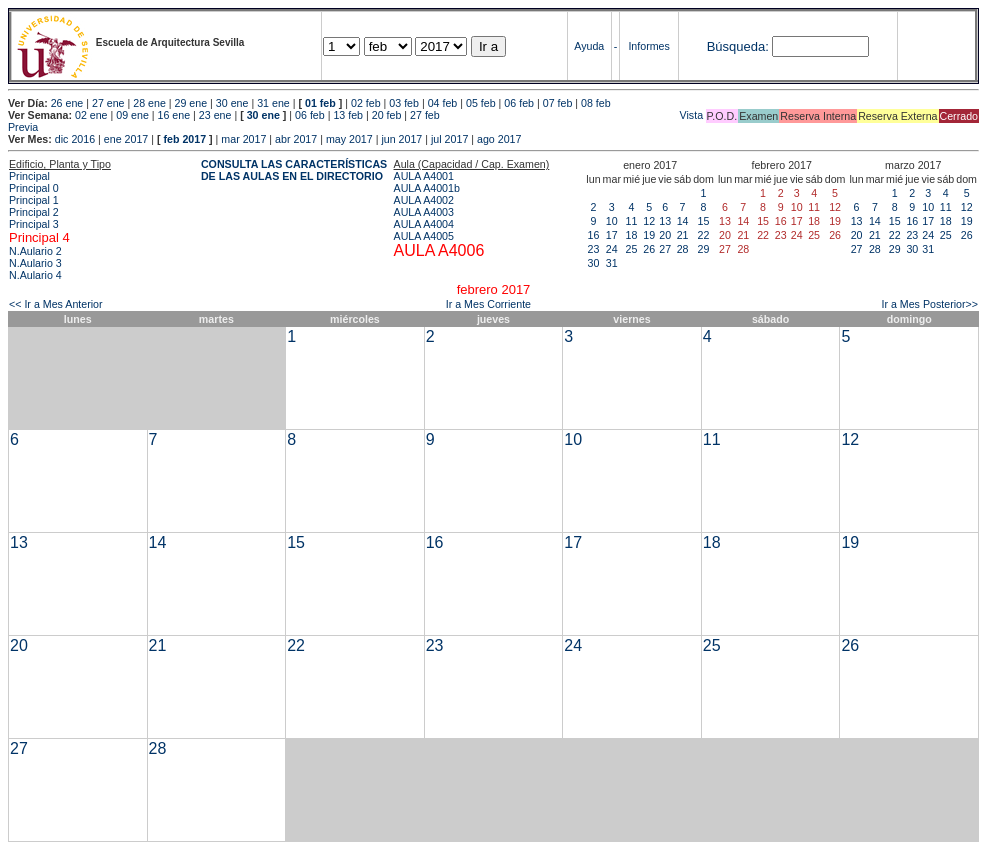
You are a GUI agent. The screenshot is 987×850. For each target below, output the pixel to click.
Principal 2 (34, 212)
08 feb (596, 103)
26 (649, 249)
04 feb (443, 103)
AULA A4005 (424, 236)
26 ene (67, 103)
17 (612, 235)
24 (612, 249)
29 (704, 249)
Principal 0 (34, 188)
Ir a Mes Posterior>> (929, 304)
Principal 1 (34, 200)
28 (683, 249)
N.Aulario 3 (35, 263)
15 (704, 221)
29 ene (191, 103)
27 (665, 249)
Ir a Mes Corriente (488, 304)
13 (665, 221)
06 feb (519, 103)
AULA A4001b (427, 188)
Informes (648, 46)
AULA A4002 (424, 200)
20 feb (387, 115)
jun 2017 (401, 139)
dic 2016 (75, 139)
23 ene (215, 115)
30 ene (232, 103)
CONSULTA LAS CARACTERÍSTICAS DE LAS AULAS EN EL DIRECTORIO (294, 170)
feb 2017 (184, 139)
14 (683, 221)
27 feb (425, 115)
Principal (29, 176)
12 (649, 221)
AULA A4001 (424, 176)
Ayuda (589, 46)
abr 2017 (296, 139)
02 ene (91, 115)
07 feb (558, 103)
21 (683, 235)
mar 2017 (243, 139)
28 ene (149, 103)
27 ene (108, 103)
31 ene (273, 103)
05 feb (481, 103)
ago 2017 (499, 139)
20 (665, 235)
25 (632, 249)
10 (612, 221)
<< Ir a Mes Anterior (56, 304)
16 (594, 235)
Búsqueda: (738, 46)
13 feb (348, 115)
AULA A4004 (424, 224)
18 (632, 235)
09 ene (132, 115)
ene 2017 (126, 139)
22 (704, 235)
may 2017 (349, 139)
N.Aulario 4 (35, 275)
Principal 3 (34, 224)
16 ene (174, 115)
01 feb (320, 103)
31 (612, 263)
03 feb (404, 103)
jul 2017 (449, 139)
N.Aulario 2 (35, 251)
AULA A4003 (424, 212)
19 (649, 235)
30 (594, 263)
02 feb (366, 103)
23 (594, 249)
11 (632, 221)
